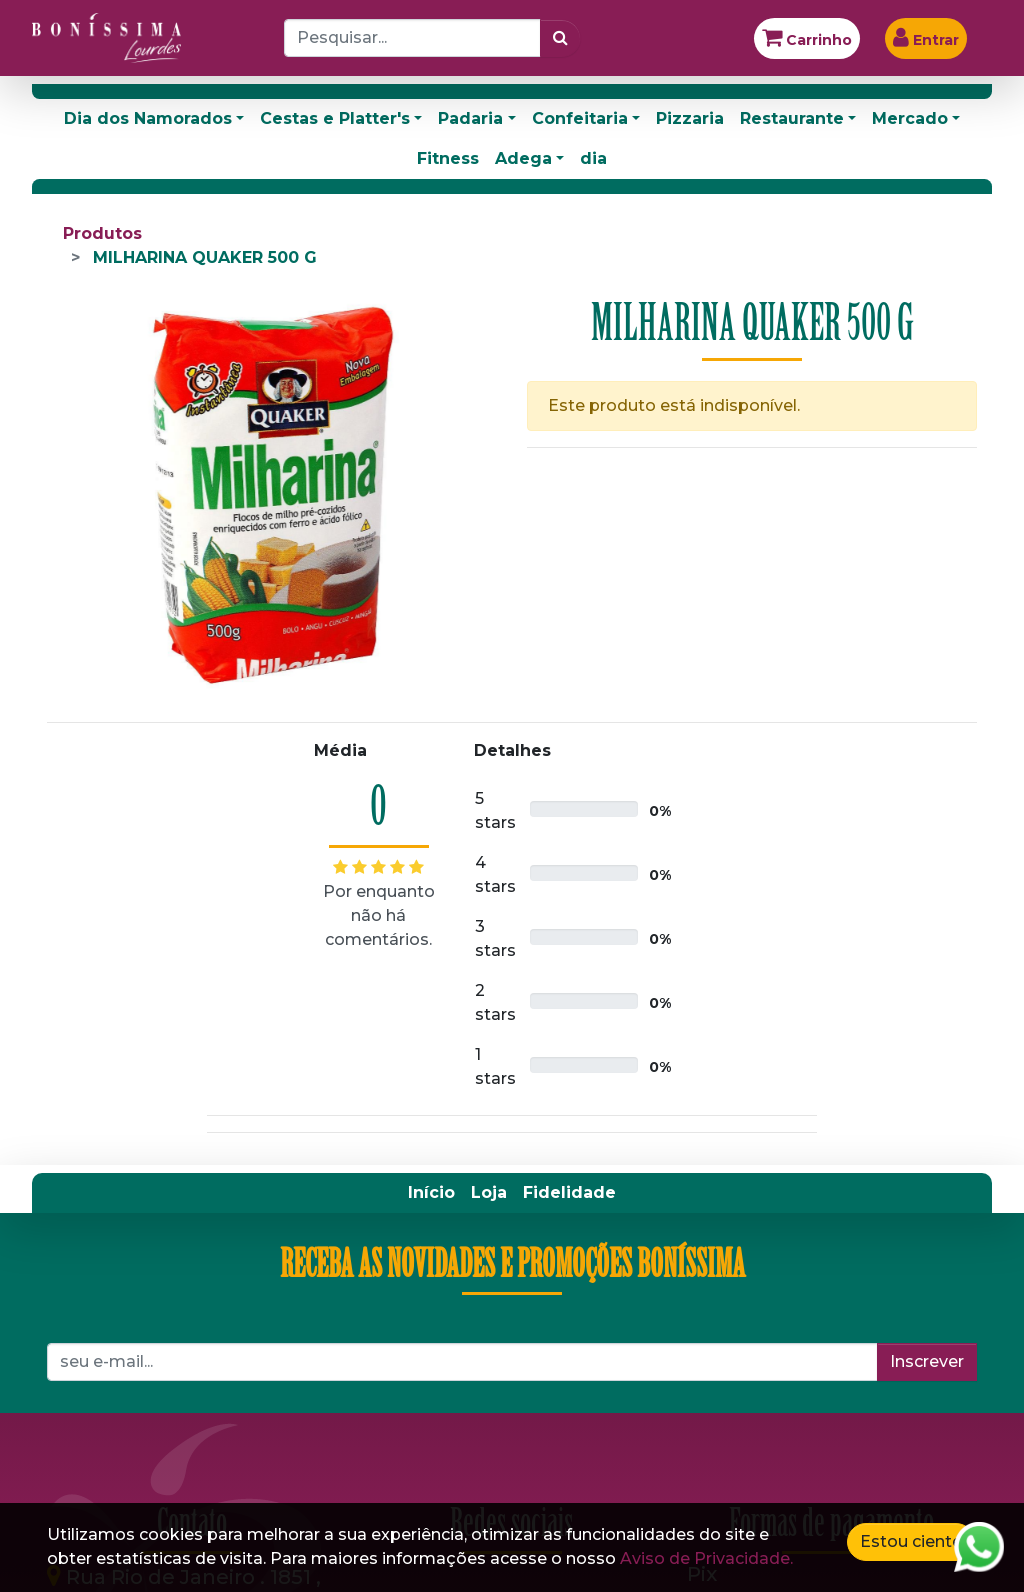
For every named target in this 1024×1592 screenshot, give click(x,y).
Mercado (910, 118)
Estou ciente (911, 1541)
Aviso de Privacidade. (706, 1558)
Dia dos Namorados (148, 118)
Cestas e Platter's (335, 118)
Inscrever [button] (927, 1361)
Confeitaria (580, 118)
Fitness (448, 158)
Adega (523, 158)
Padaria (470, 118)
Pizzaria (690, 118)
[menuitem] (431, 1193)
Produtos (102, 233)
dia (593, 158)
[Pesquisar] (560, 38)
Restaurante (792, 118)
